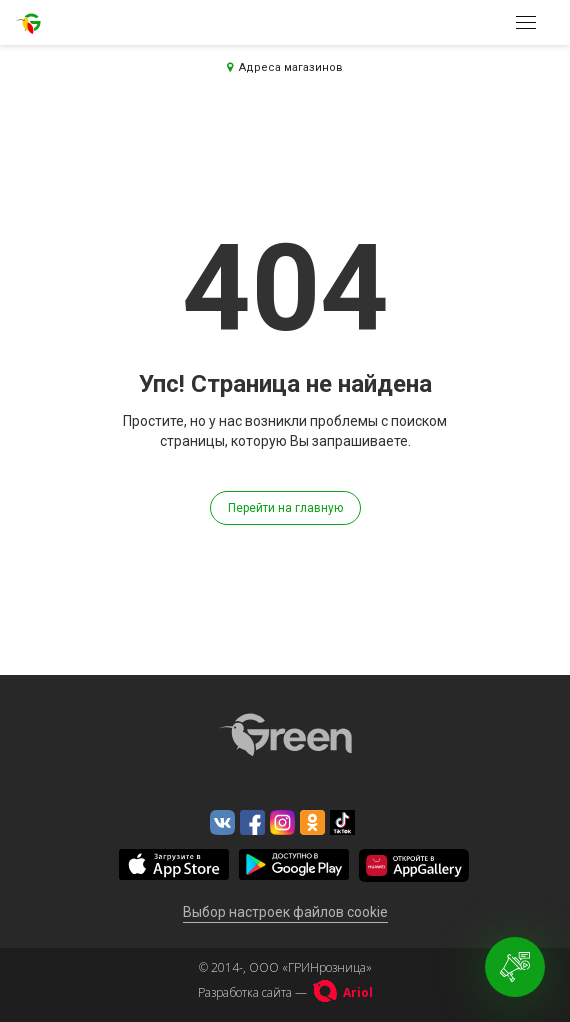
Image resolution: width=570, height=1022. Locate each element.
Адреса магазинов (285, 67)
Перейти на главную (285, 508)
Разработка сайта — (285, 992)
